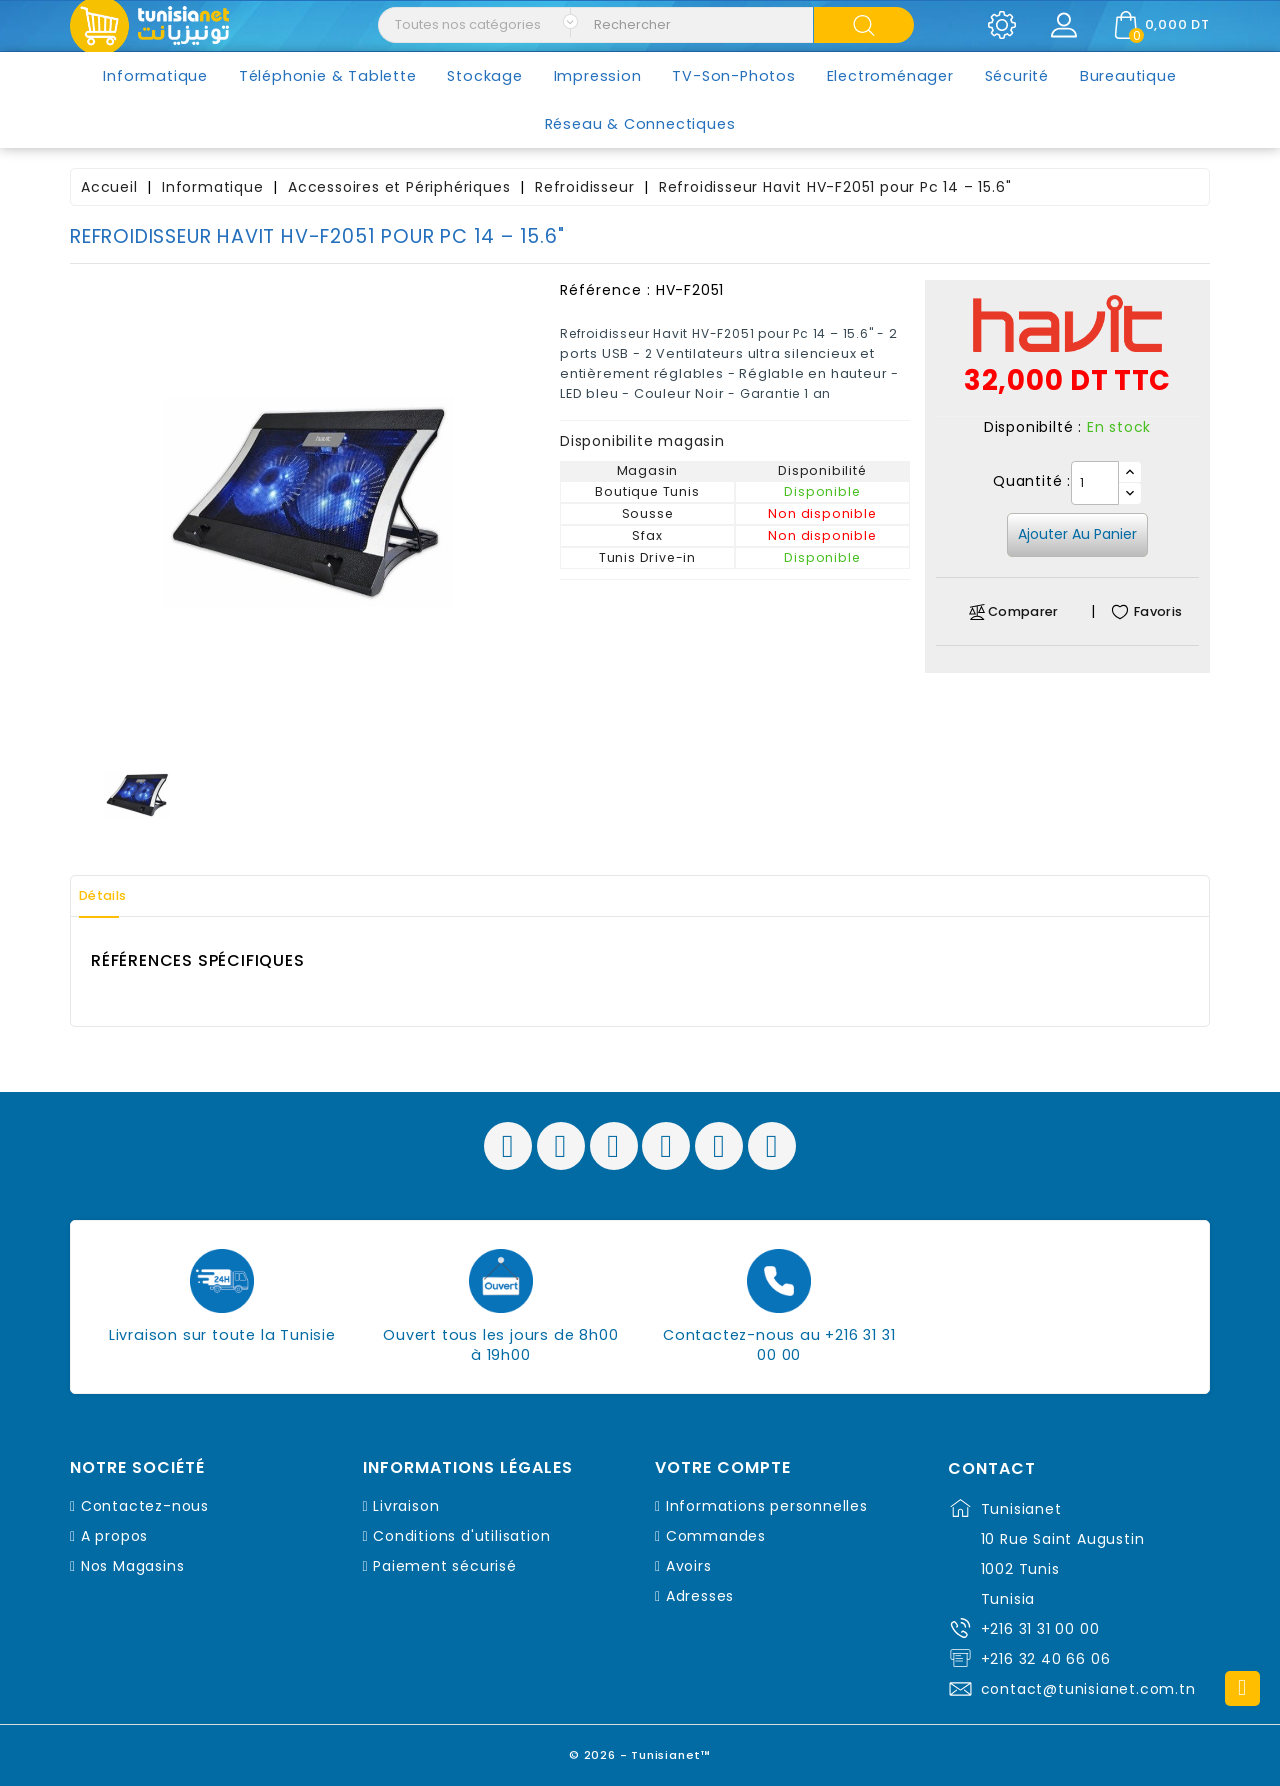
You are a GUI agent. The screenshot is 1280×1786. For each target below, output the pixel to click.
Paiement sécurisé (445, 1566)
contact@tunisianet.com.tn (1088, 1689)
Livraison (406, 1506)
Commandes (716, 1536)
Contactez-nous (145, 1506)
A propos (114, 1536)
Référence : (605, 290)
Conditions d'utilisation (461, 1536)
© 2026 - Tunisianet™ (640, 1750)
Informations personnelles (767, 1506)
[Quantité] (1095, 483)
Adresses (700, 1596)
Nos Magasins (133, 1566)
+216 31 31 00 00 (1040, 1629)
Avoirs (689, 1566)
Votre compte (723, 1468)
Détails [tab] (114, 896)
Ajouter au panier (1077, 534)
